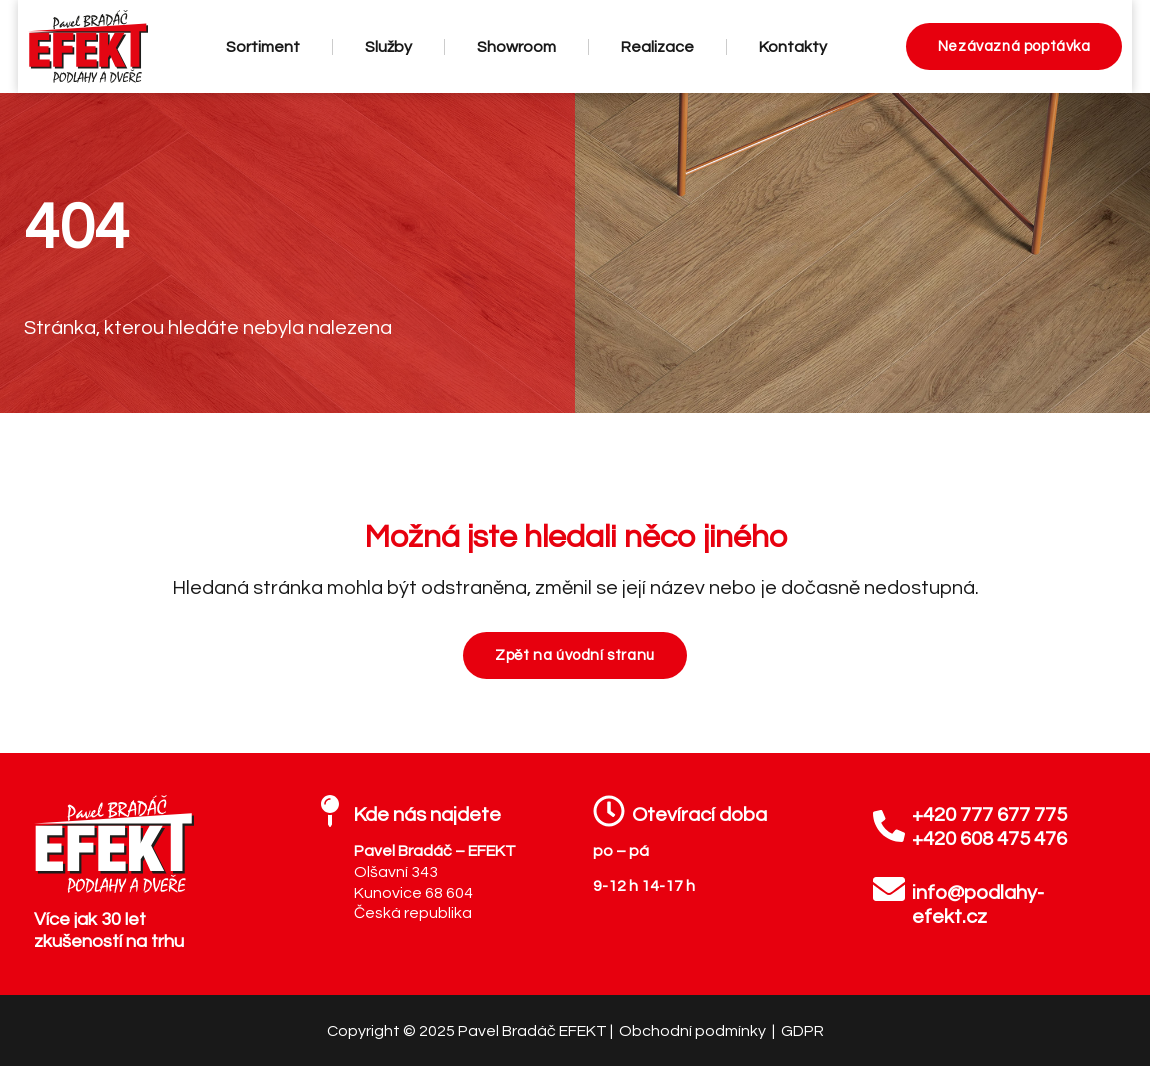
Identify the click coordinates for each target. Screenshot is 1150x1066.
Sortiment (263, 47)
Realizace (657, 47)
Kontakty (793, 47)
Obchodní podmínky (694, 1031)
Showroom (516, 47)
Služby (388, 47)
